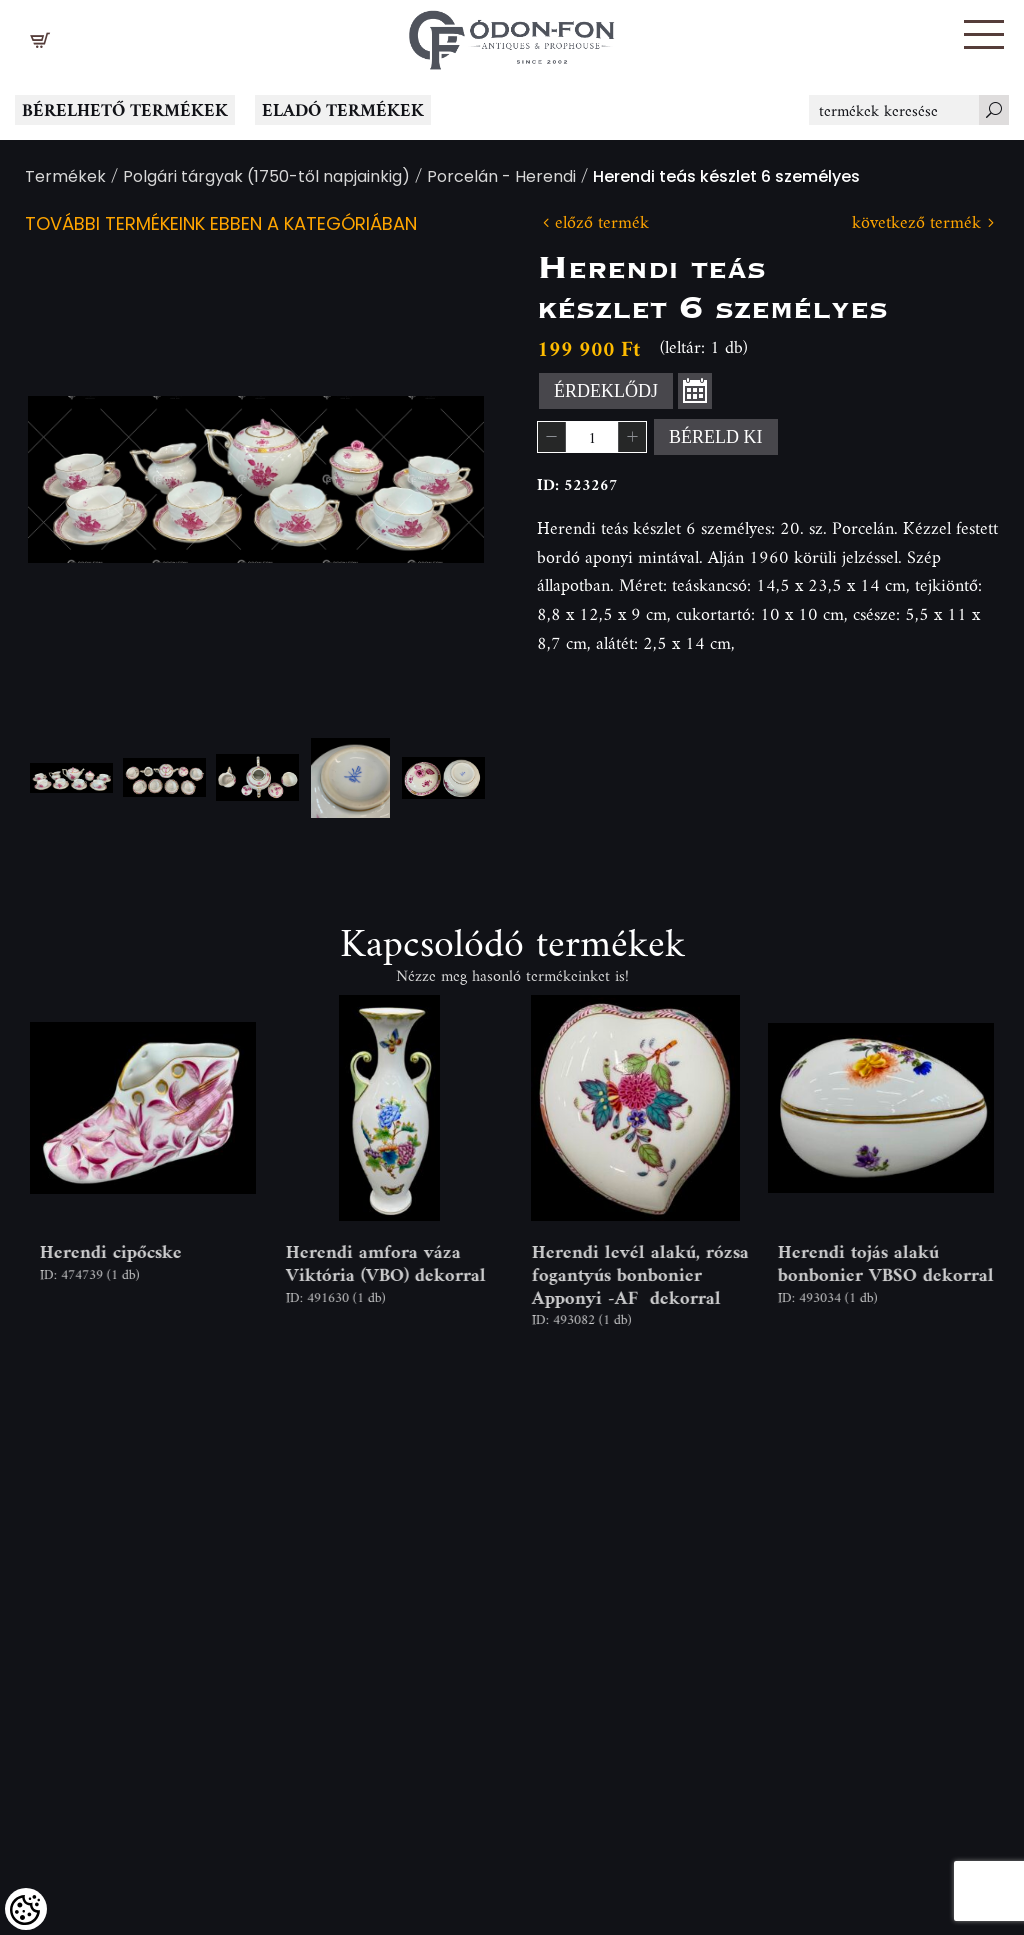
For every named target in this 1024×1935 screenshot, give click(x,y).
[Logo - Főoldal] (512, 35)
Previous (75, 479)
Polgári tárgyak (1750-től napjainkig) (266, 178)
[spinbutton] (592, 437)
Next (437, 479)
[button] (984, 34)
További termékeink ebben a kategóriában (221, 225)
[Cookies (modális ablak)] (26, 1909)
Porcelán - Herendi (501, 178)
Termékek (65, 178)
